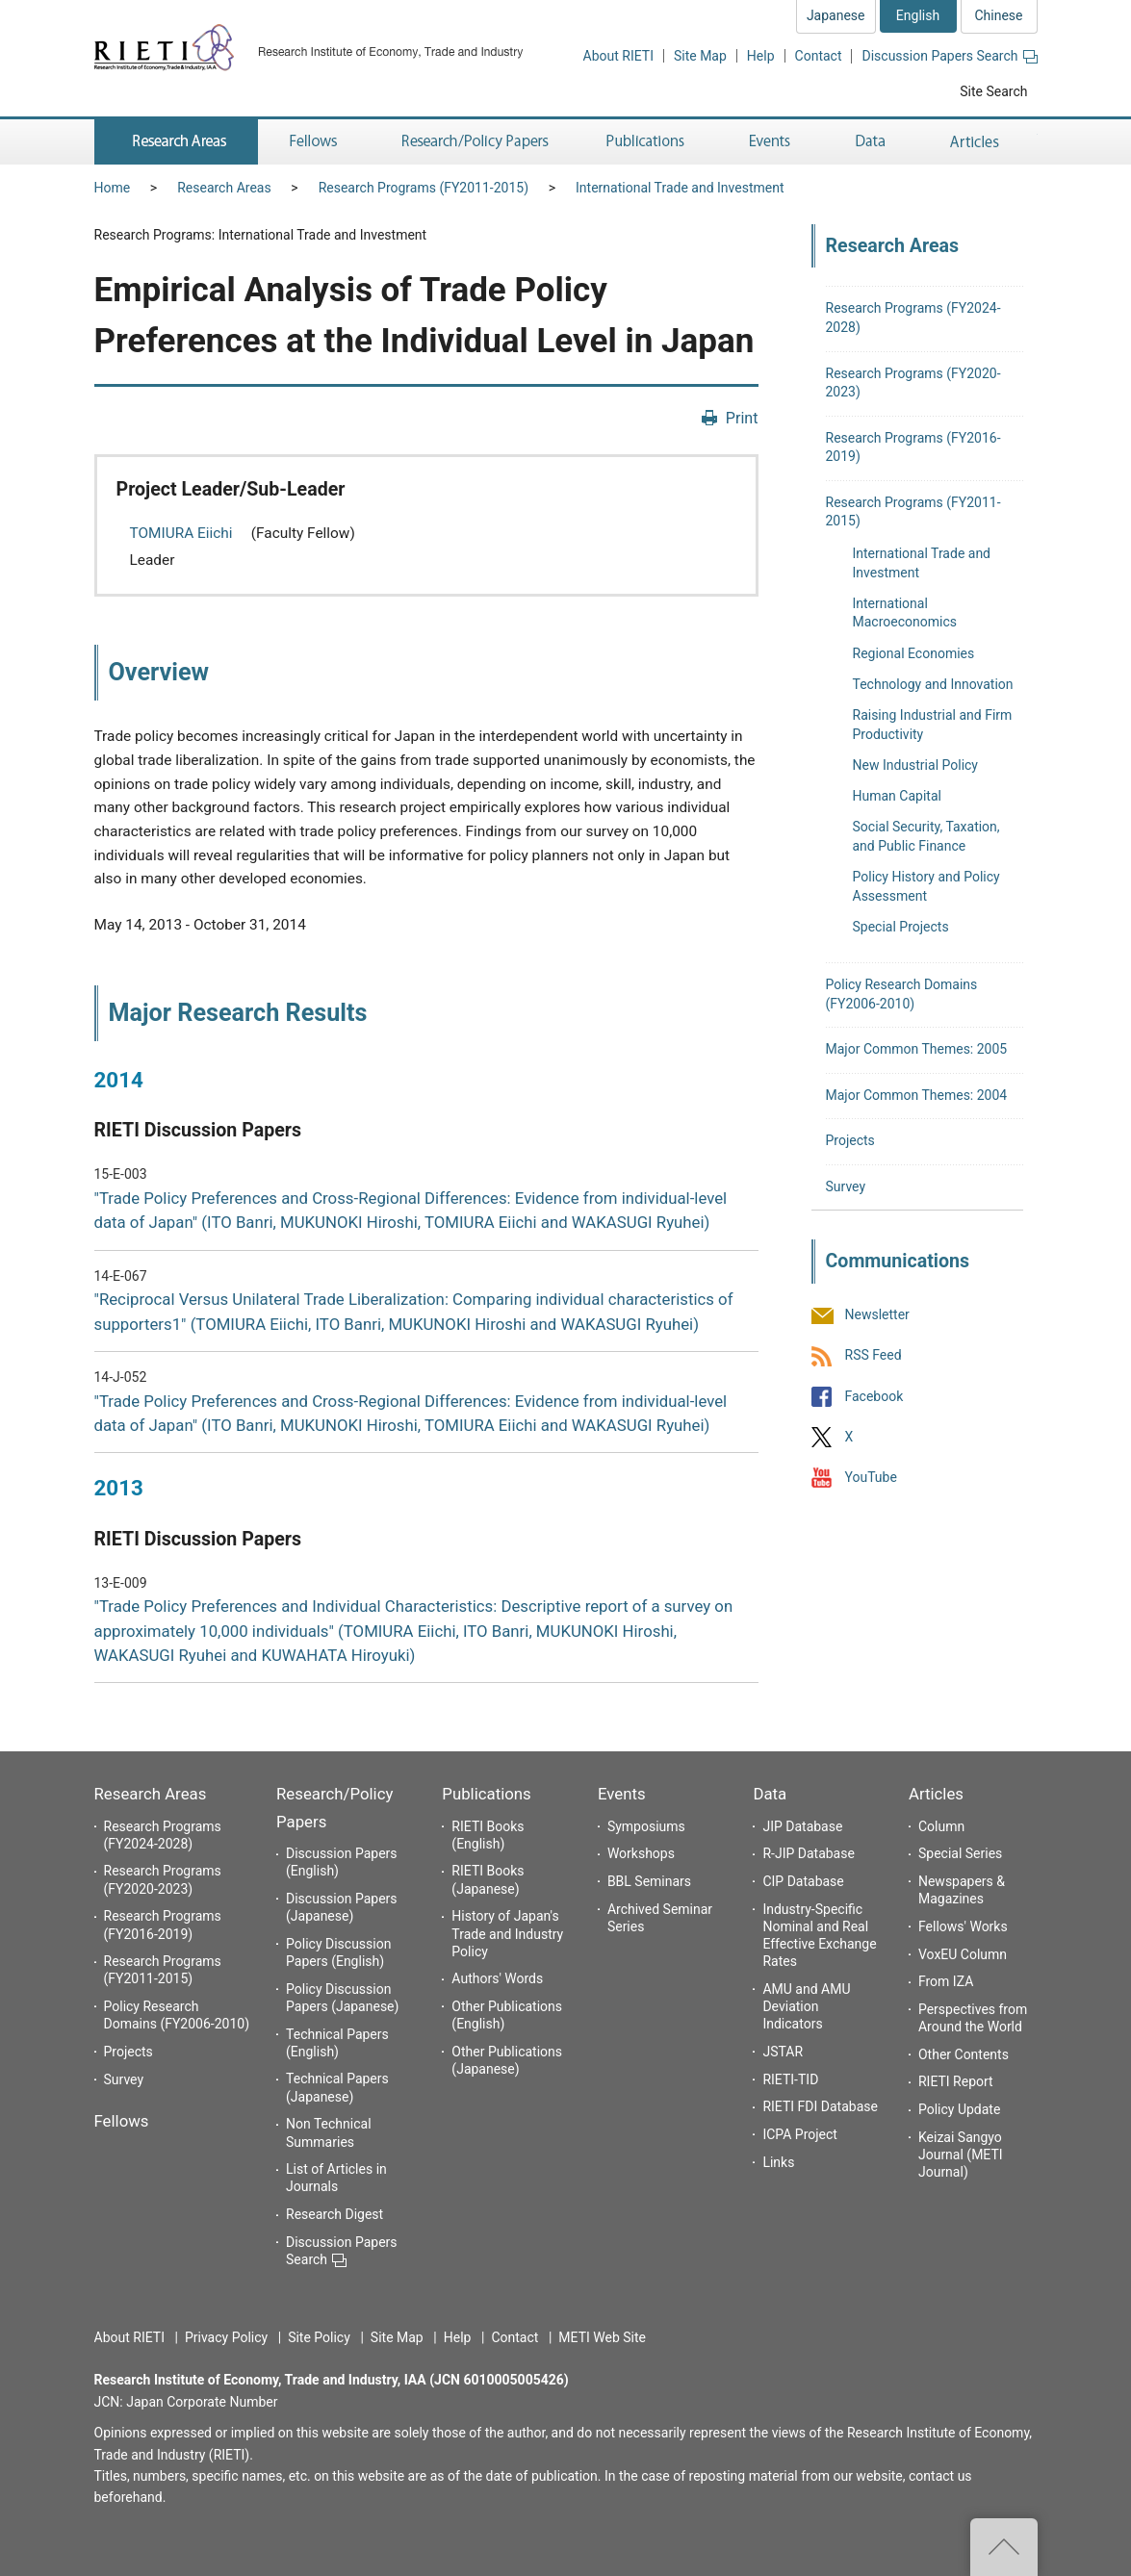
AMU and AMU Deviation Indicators (806, 2006)
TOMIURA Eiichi (183, 533)
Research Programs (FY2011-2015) (423, 187)
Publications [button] (647, 142)
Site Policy (319, 2337)
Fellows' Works (963, 1926)
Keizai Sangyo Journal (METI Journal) (960, 2155)
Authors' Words (497, 1978)
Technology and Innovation (933, 684)
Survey (846, 1186)
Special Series (960, 1853)
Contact (818, 56)
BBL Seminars (649, 1881)
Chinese (998, 15)
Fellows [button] (314, 142)
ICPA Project (799, 2134)
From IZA (945, 1981)
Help (761, 56)
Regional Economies (914, 653)
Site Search (993, 91)
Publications (486, 1793)
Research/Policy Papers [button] (474, 142)
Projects (850, 1140)
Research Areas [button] (176, 142)
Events (622, 1793)
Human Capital (897, 795)
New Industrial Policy (916, 765)
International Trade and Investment (680, 187)
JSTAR (782, 2051)
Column (941, 1826)
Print (742, 418)
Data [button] (870, 142)
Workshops (641, 1853)
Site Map (700, 56)
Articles (936, 1793)
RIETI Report (955, 2081)
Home (112, 187)
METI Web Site (602, 2337)
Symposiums (646, 1826)
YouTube (871, 1477)
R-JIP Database (808, 1853)
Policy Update (959, 2109)
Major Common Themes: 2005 (917, 1049)
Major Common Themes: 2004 (917, 1095)
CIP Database (802, 1881)
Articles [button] (977, 142)
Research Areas (223, 187)
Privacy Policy (226, 2337)
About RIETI (618, 56)
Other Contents (963, 2054)
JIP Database (802, 1826)
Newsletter (877, 1315)
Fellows (121, 2120)
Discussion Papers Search (949, 56)
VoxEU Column (962, 1954)
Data (769, 1793)
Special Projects (901, 926)
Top (1004, 2547)
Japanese (836, 15)
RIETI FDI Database (820, 2106)
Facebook (874, 1396)
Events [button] (770, 142)
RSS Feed (873, 1356)
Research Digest (334, 2214)
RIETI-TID (790, 2079)
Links (778, 2162)
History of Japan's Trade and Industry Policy (507, 1933)
